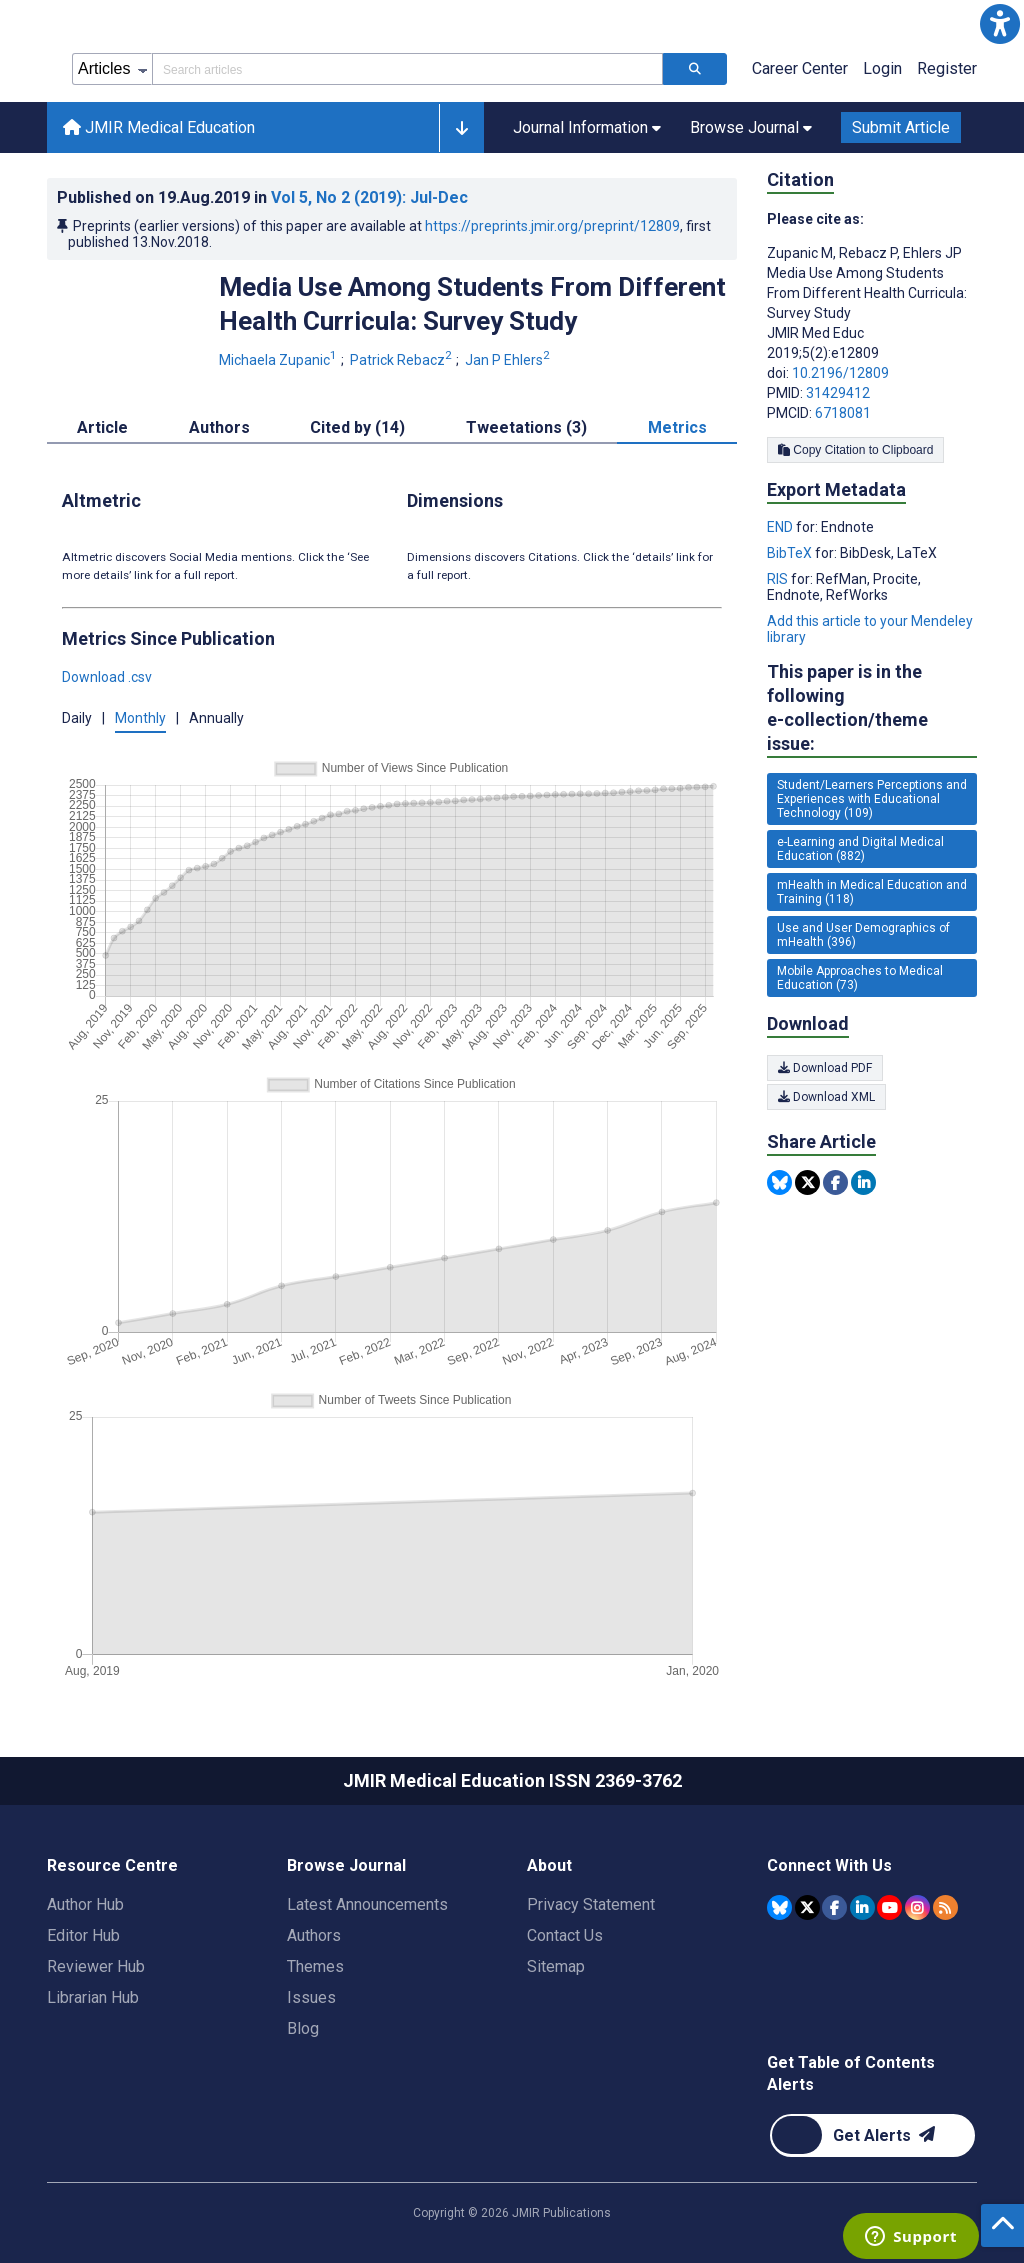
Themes (315, 1966)
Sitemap (556, 1966)
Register (947, 68)
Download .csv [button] (107, 677)
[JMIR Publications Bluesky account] (779, 1907)
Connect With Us (829, 1865)
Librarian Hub (93, 1997)
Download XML (826, 1097)
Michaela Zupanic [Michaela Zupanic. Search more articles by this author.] (279, 360)
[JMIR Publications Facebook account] (834, 1907)
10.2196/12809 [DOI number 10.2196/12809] (840, 373)
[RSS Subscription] (945, 1907)
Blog (303, 2028)
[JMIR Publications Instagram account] (917, 1907)
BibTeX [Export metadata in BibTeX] (791, 553)
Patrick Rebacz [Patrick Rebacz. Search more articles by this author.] (402, 360)
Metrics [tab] (677, 427)
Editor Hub (83, 1935)
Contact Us (565, 1935)
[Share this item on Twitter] (807, 1182)
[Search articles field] (407, 69)
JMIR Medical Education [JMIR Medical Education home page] (159, 127)
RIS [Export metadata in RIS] (779, 579)
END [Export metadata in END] (781, 527)
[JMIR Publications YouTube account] (889, 1907)
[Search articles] (695, 69)
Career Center (800, 68)
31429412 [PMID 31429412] (838, 393)
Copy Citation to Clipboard (855, 450)
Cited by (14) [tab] (357, 427)
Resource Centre (112, 1865)
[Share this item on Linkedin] (863, 1182)
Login (882, 68)
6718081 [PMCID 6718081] (843, 413)
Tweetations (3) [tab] (526, 427)
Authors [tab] (219, 427)
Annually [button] (216, 718)
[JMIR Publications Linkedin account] (862, 1907)
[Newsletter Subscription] (872, 2135)
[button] (1000, 24)
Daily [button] (77, 718)
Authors (314, 1935)
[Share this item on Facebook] (835, 1182)
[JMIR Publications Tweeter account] (807, 1907)
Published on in (262, 197)
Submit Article (901, 127)
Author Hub (85, 1904)
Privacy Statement (591, 1904)
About (549, 1865)
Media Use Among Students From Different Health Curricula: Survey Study (472, 304)
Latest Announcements (367, 1904)
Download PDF (825, 1068)
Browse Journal (346, 1865)
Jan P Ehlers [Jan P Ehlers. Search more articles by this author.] (509, 360)
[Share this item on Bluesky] (779, 1182)
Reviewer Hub (96, 1966)
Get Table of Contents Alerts (851, 2073)
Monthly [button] (140, 718)
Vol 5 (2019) (369, 197)
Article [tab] (102, 427)
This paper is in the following (872, 708)
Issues (311, 1997)
